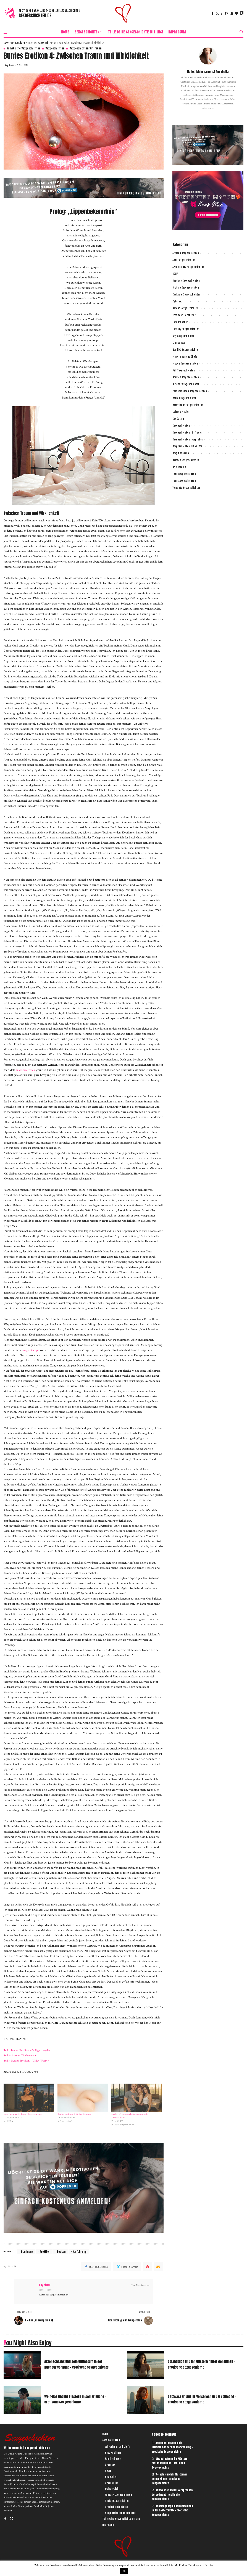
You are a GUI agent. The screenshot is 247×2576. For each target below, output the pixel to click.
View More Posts (140, 2285)
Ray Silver (9, 65)
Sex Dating (178, 418)
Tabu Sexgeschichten (184, 474)
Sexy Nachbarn (180, 453)
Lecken (61, 2251)
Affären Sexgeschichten (185, 253)
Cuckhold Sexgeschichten (186, 294)
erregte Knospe (31, 1350)
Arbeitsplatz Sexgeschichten (188, 266)
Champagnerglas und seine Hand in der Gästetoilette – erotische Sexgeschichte (172, 2510)
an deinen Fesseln (26, 1070)
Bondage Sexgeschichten (186, 280)
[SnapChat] (231, 13)
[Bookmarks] (241, 13)
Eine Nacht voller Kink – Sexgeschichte (23, 2114)
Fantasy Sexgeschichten (185, 329)
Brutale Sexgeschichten (185, 287)
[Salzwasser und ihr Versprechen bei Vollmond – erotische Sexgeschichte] (145, 2400)
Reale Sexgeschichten (184, 398)
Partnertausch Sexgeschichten (189, 391)
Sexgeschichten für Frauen (87, 48)
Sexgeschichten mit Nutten (187, 446)
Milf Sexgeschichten (183, 370)
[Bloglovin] (236, 13)
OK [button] (124, 2571)
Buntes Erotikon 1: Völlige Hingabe (74, 2114)
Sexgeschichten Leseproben (187, 439)
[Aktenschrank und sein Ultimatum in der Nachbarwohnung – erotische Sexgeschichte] (22, 2365)
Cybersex (177, 301)
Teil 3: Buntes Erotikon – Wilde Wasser (27, 2061)
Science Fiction (180, 411)
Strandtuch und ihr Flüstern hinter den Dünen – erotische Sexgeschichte (205, 2364)
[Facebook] (212, 13)
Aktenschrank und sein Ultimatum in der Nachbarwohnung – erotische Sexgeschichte (79, 2364)
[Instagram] (227, 13)
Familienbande (180, 322)
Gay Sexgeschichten (183, 335)
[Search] (241, 32)
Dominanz (27, 2251)
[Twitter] (217, 13)
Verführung (80, 2251)
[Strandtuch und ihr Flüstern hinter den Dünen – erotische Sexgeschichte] (145, 2365)
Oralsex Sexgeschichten (185, 377)
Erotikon (45, 2251)
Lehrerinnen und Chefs (184, 356)
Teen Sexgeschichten (184, 480)
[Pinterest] (222, 13)
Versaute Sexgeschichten (186, 487)
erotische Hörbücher (184, 315)
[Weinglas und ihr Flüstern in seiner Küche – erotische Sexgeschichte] (22, 2400)
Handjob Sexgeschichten (185, 349)
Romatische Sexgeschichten (24, 48)
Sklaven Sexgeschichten (185, 460)
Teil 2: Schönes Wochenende (21, 2056)
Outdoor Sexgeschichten (186, 384)
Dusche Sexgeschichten (185, 308)
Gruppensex (178, 342)
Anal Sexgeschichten (183, 260)
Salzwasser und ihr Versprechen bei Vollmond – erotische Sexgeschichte (205, 2399)
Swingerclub (179, 467)
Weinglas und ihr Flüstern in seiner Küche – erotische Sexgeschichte (78, 2399)
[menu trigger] (8, 32)
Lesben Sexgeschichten (185, 363)
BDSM (175, 273)
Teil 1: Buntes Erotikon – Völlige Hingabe (28, 2050)
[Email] (158, 2266)
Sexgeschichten (56, 48)
